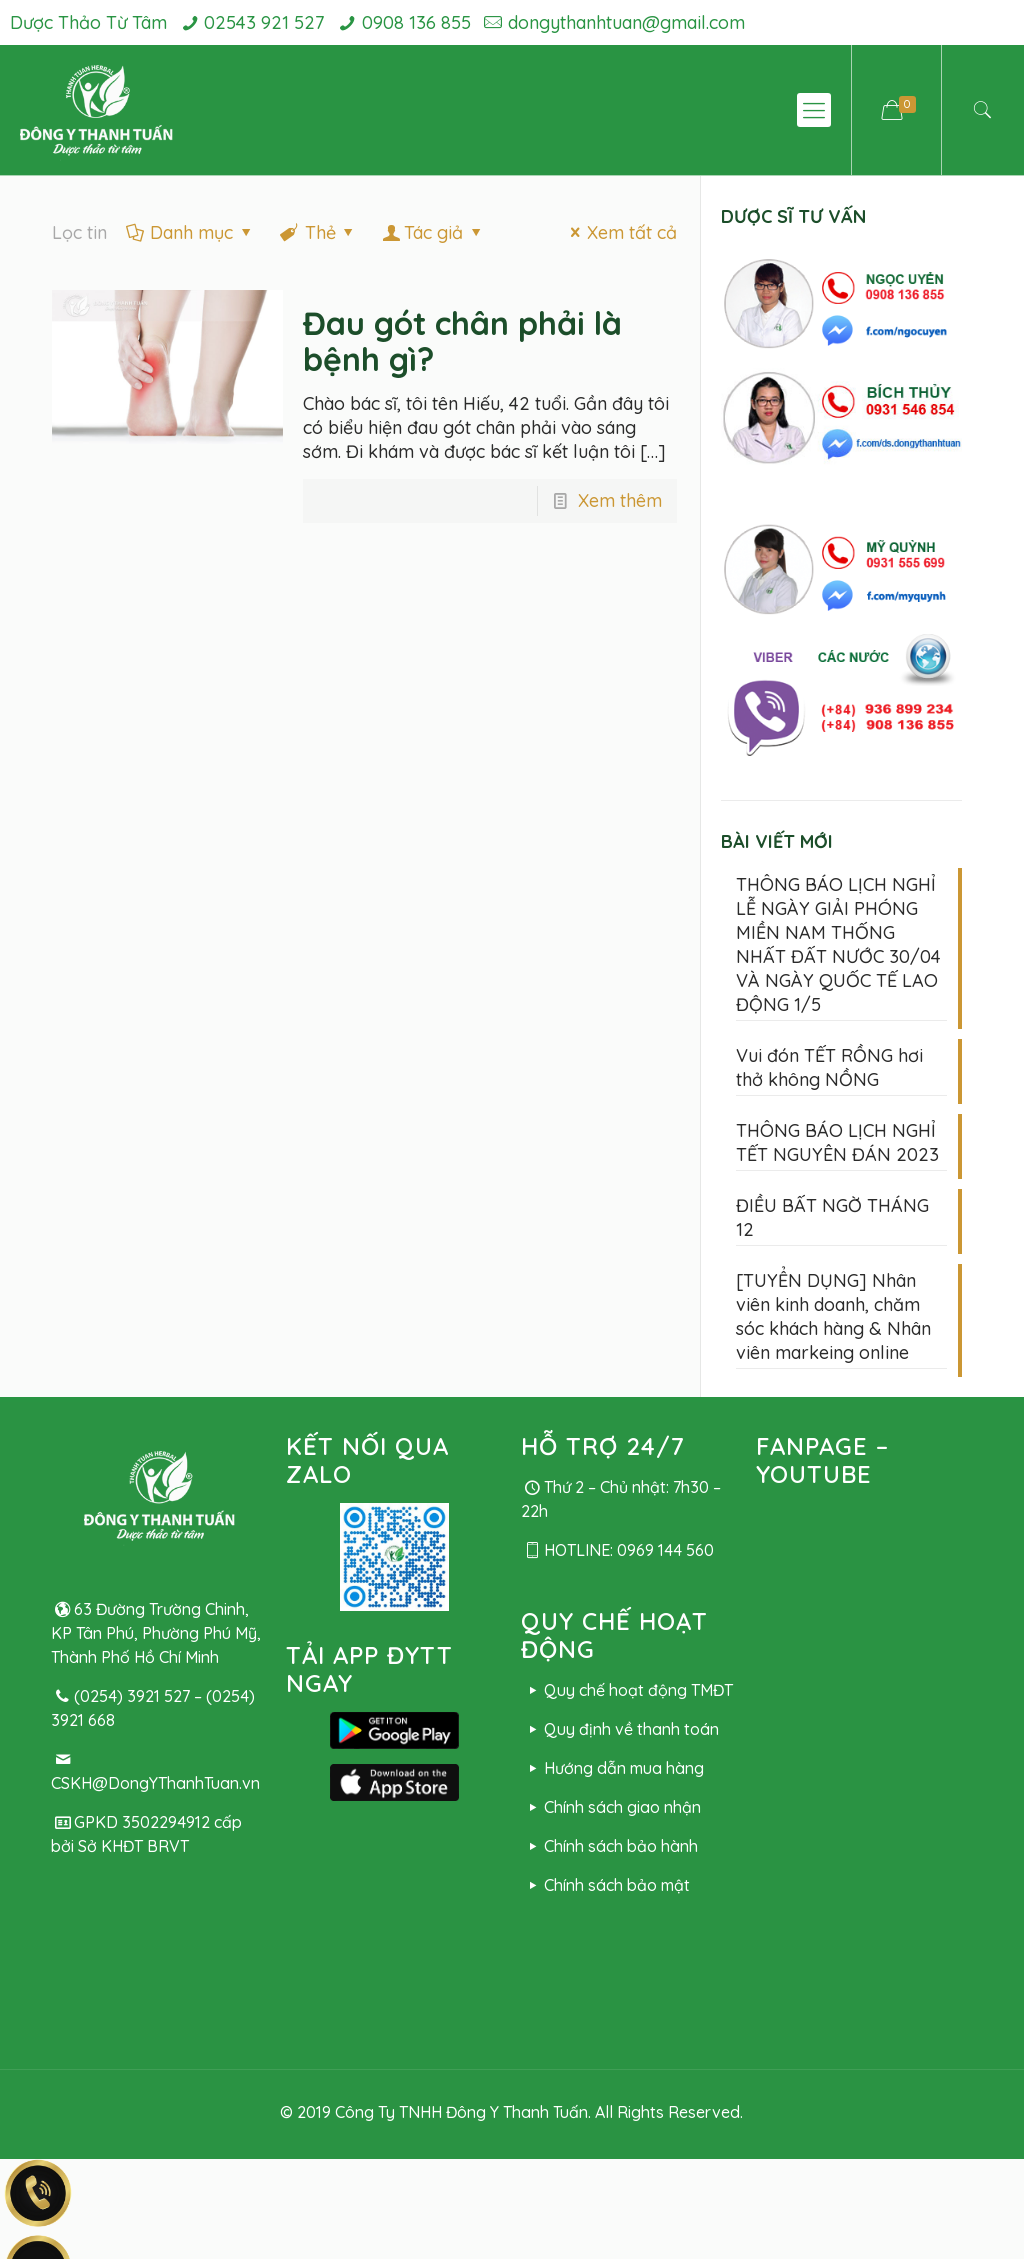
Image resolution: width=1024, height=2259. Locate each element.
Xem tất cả (619, 232)
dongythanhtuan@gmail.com (626, 22)
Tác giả (433, 232)
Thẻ (318, 232)
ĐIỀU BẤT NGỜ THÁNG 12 (832, 1217)
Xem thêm (620, 500)
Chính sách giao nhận (610, 1807)
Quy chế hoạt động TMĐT (626, 1690)
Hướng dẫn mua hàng (612, 1768)
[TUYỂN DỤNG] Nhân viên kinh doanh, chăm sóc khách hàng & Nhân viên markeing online (833, 1316)
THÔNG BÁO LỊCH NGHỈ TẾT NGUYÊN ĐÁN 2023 (837, 1142)
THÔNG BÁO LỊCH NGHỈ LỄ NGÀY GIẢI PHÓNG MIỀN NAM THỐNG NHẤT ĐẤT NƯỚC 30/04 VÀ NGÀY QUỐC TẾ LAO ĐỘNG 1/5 (838, 944)
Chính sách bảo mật (605, 1885)
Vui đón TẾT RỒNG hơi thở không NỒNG (829, 1067)
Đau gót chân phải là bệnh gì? (462, 341)
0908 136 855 (416, 22)
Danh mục (190, 232)
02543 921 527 (264, 22)
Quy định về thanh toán (619, 1729)
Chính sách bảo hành (609, 1846)
